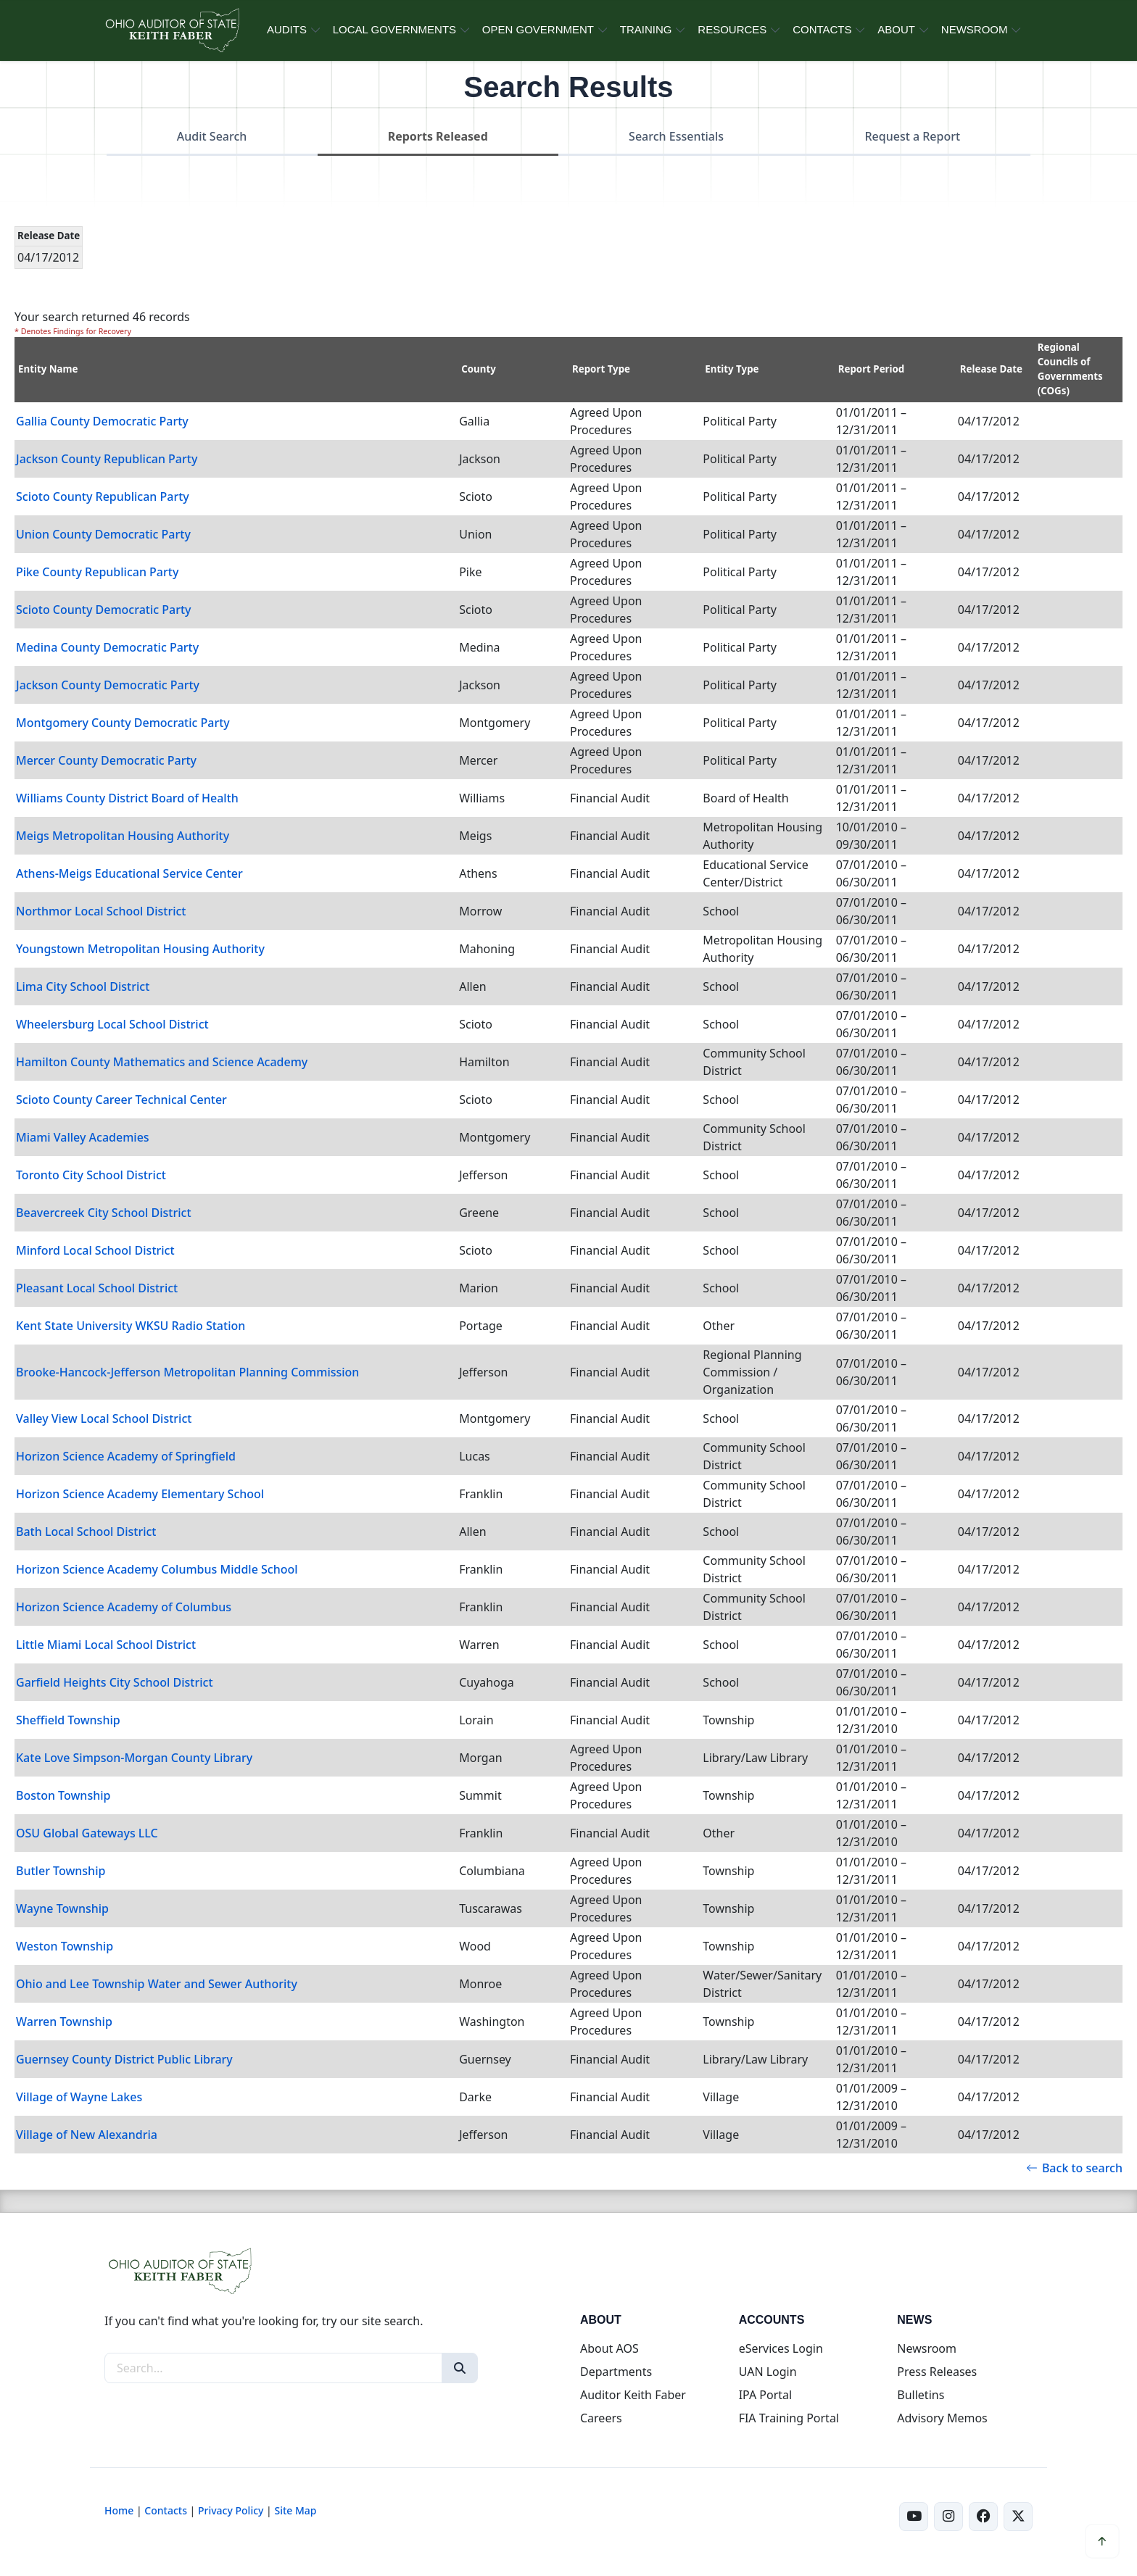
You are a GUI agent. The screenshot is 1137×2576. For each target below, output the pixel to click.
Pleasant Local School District (97, 1288)
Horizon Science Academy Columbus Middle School (157, 1569)
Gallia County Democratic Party (102, 421)
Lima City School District (82, 986)
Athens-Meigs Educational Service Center (129, 873)
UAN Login (768, 2372)
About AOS (609, 2348)
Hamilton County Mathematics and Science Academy (161, 1062)
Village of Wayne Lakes (79, 2097)
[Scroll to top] (1102, 2541)
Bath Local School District (86, 1532)
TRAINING (646, 29)
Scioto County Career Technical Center (121, 1100)
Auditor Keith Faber (633, 2395)
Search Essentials (676, 136)
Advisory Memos (942, 2418)
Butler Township (60, 1871)
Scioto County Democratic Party (103, 610)
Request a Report (912, 136)
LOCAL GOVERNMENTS (394, 29)
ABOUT (896, 29)
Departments (616, 2372)
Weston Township (64, 1946)
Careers (601, 2418)
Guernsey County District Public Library (124, 2059)
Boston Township (63, 1795)
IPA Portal (766, 2395)
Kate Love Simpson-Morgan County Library (134, 1758)
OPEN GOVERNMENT (538, 29)
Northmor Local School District (101, 911)
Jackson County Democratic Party (107, 685)
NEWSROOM (974, 29)
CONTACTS (822, 29)
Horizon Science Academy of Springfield (126, 1456)
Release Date (991, 368)
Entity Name (48, 368)
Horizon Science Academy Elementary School (140, 1494)
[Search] (460, 2368)
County (478, 368)
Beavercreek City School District (103, 1213)
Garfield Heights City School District (114, 1682)
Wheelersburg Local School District (112, 1024)
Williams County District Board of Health (127, 798)
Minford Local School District (95, 1250)
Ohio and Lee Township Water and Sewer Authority (156, 1984)
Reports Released (438, 136)
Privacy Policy (230, 2510)
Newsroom (926, 2348)
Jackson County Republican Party (106, 459)
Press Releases (937, 2372)
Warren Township (64, 2021)
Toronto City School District (91, 1175)
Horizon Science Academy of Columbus (123, 1607)
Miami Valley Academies (82, 1137)
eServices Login (781, 2348)
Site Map (295, 2510)
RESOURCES (732, 29)
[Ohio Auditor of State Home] (171, 30)
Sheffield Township (68, 1720)
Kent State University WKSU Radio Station (130, 1326)
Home (118, 2510)
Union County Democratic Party (103, 534)
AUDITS (287, 29)
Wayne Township (62, 1908)
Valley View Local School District (103, 1418)
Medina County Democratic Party (107, 647)
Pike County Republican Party (97, 572)
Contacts (165, 2510)
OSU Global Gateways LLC (87, 1833)
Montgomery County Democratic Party (123, 723)
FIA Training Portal (789, 2418)
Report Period (871, 368)
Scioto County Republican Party (102, 496)
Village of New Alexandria (86, 2135)
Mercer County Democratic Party (106, 760)
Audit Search (212, 136)
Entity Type (731, 368)
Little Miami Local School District (106, 1645)
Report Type (601, 368)
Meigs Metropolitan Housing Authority (122, 836)
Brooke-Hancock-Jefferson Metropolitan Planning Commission (187, 1372)
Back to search (1074, 2168)
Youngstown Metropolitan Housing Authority (140, 949)
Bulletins (920, 2395)
